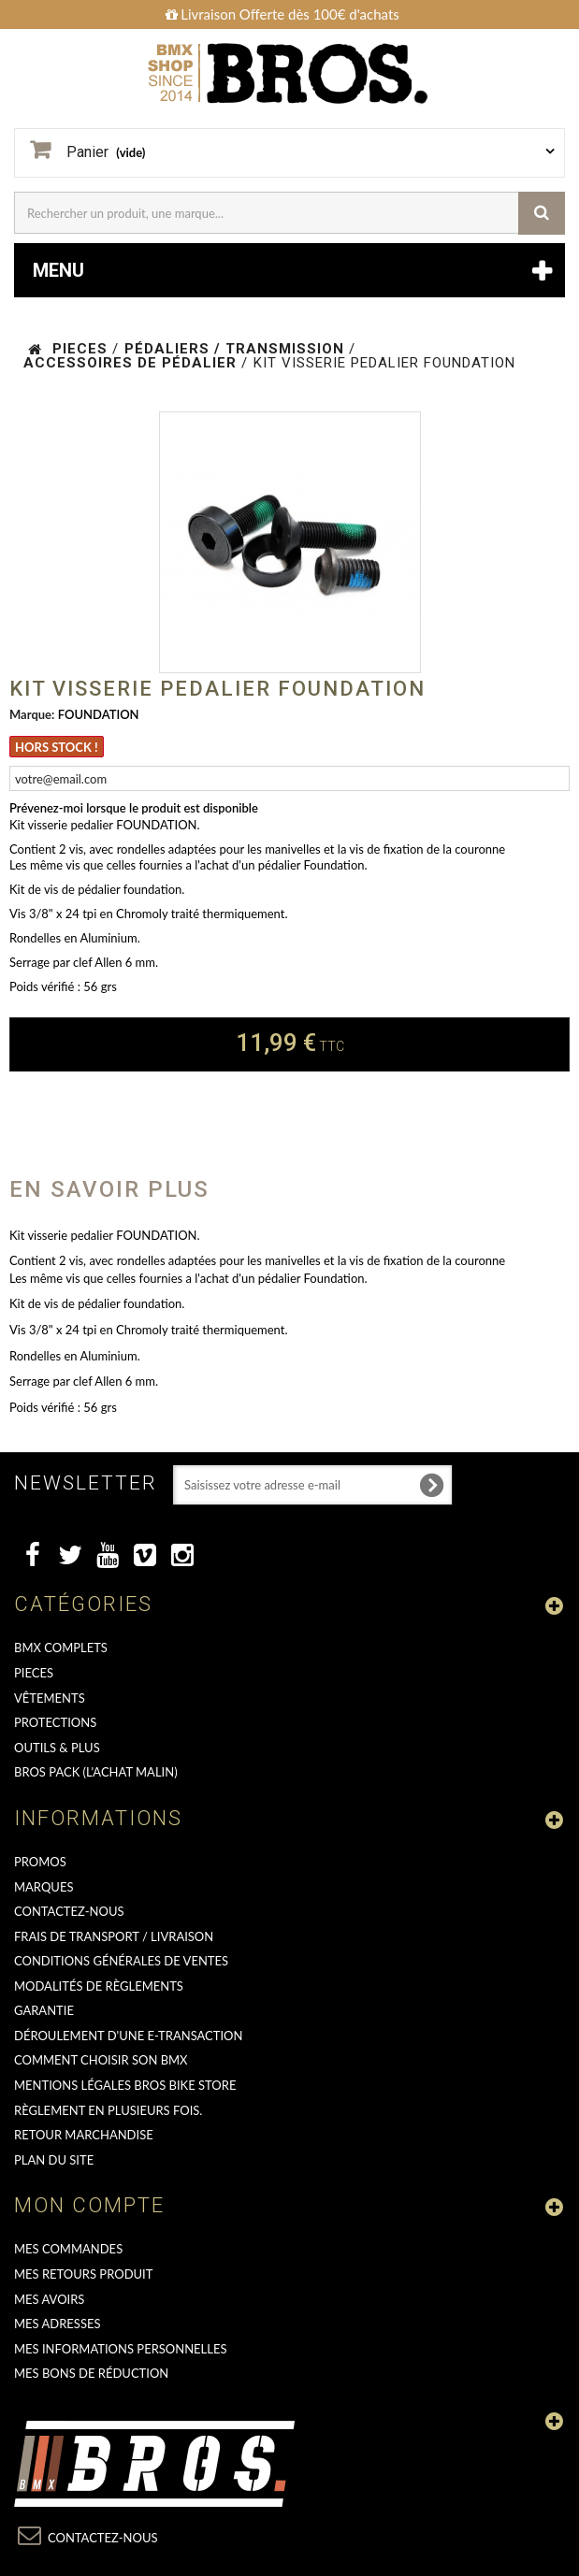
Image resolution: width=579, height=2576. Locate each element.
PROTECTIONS (55, 1722)
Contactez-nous (69, 1911)
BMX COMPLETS (61, 1647)
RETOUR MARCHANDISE (83, 2134)
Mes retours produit (83, 2274)
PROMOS (40, 1861)
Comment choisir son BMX (101, 2059)
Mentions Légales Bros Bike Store (125, 2085)
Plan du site (54, 2159)
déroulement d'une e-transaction (128, 2035)
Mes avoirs (49, 2299)
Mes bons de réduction (91, 2373)
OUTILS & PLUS (57, 1747)
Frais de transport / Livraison (113, 1936)
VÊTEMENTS (49, 1698)
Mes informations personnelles (120, 2348)
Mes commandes (68, 2248)
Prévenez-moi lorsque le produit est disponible (133, 807)
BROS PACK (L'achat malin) (96, 1771)
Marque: (31, 714)
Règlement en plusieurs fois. (108, 2110)
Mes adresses (57, 2323)
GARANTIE (44, 2010)
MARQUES (43, 1886)
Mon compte (89, 2205)
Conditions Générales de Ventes (121, 1960)
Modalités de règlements (98, 1986)
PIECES (33, 1672)
